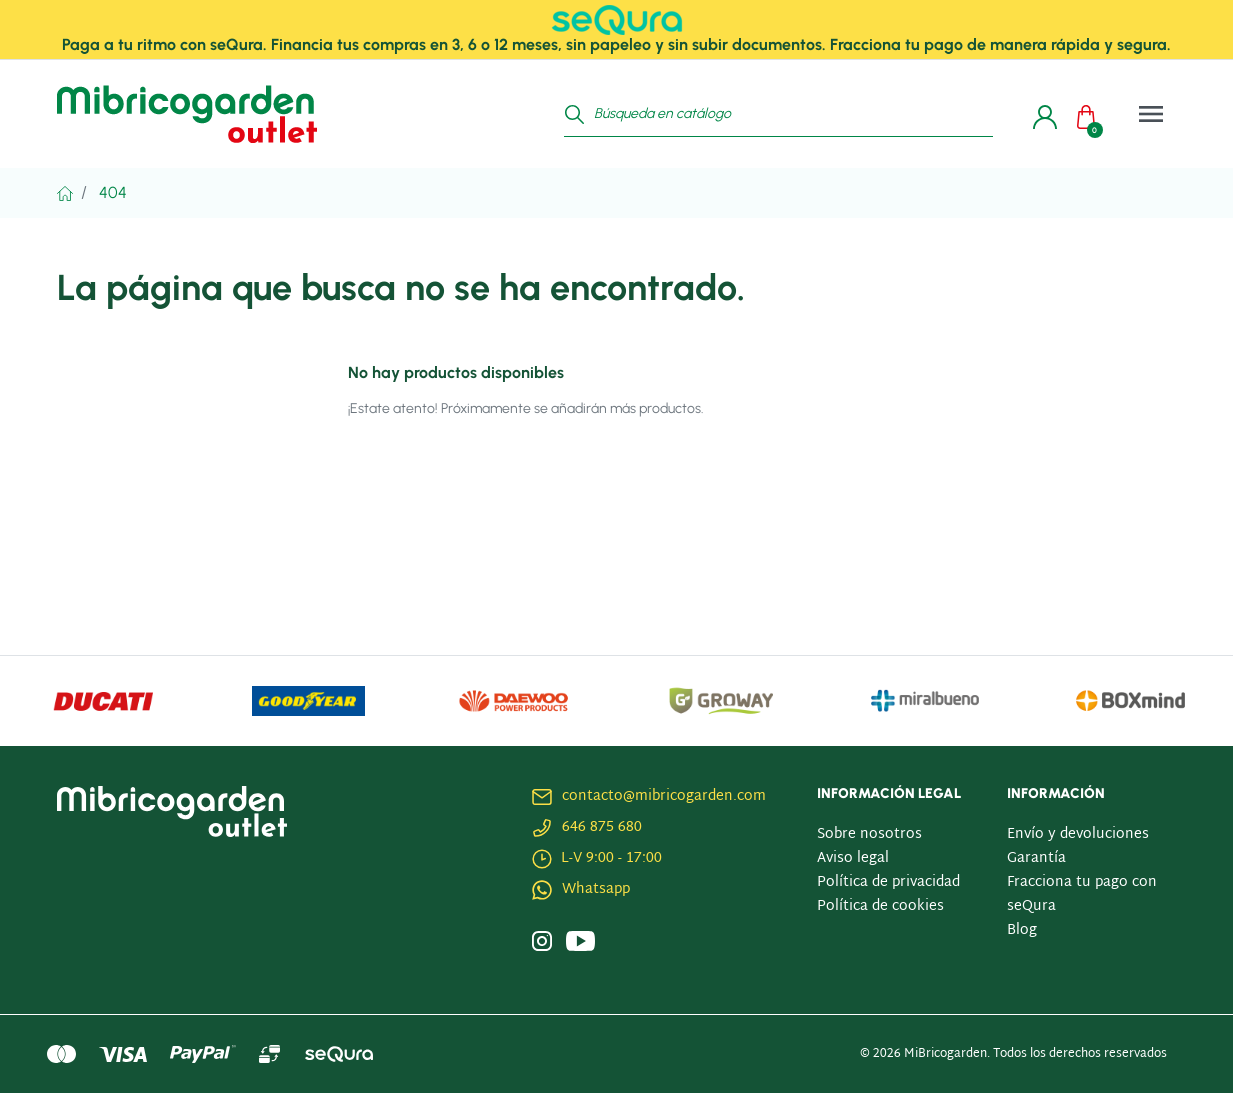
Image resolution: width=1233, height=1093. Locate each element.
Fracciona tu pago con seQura (1082, 894)
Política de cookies (880, 906)
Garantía (1036, 858)
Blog (1022, 930)
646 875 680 (602, 827)
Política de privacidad (888, 882)
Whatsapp (596, 889)
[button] (1091, 114)
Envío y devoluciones (1078, 834)
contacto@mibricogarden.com (664, 796)
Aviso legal (853, 858)
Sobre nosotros (869, 834)
